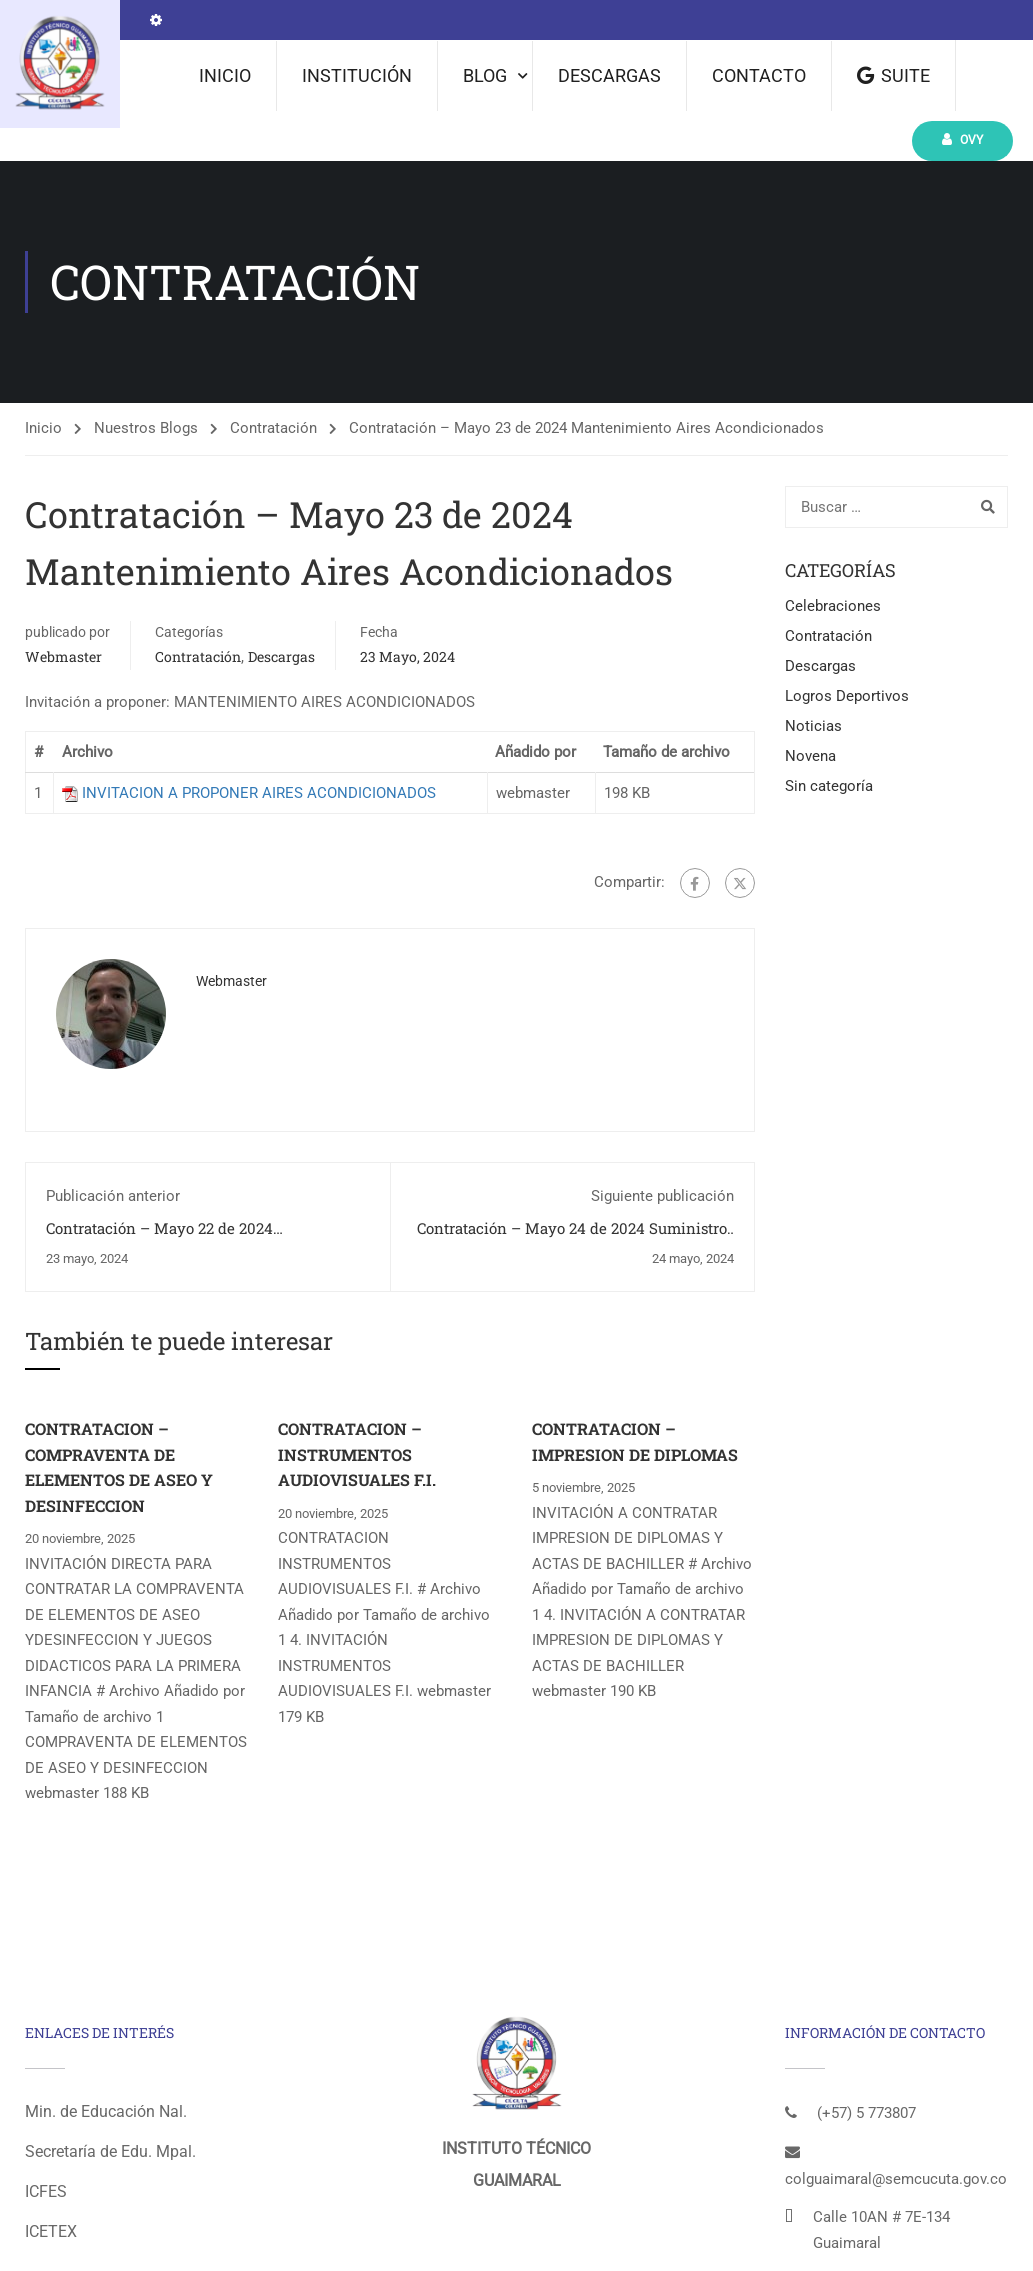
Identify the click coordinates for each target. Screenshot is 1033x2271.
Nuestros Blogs (146, 428)
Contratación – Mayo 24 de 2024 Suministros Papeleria (575, 1238)
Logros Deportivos (847, 696)
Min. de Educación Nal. (106, 2111)
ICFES (46, 2191)
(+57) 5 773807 (866, 2113)
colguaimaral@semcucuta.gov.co (896, 2179)
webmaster (63, 656)
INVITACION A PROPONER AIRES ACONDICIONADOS (259, 793)
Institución (357, 75)
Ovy (962, 139)
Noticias (813, 726)
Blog (485, 75)
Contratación (273, 428)
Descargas (609, 75)
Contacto (759, 75)
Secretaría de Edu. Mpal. (110, 2151)
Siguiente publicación (662, 1196)
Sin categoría (829, 786)
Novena (810, 756)
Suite (893, 75)
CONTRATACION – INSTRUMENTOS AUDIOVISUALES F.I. (357, 1454)
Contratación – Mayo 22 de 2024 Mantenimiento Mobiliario (159, 1238)
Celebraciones (833, 606)
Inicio (225, 75)
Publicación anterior (113, 1196)
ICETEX (51, 2231)
